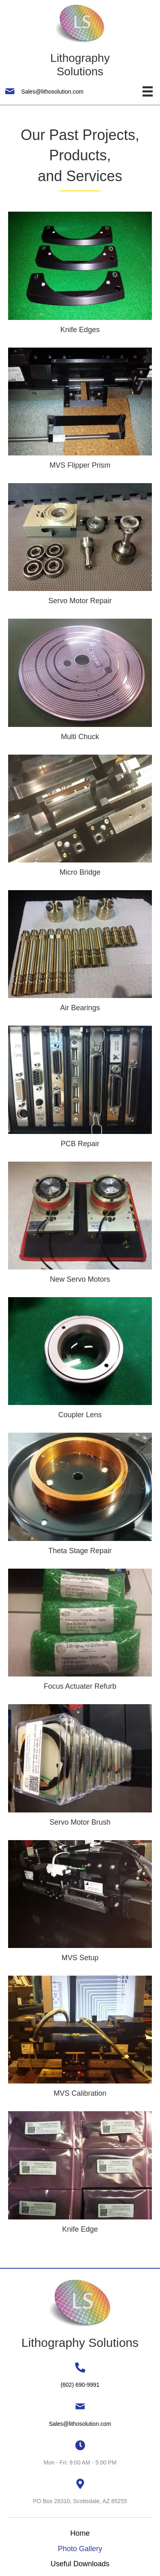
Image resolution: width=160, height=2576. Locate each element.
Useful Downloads (79, 2564)
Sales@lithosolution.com (52, 91)
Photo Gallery (80, 2549)
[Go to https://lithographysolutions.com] (80, 41)
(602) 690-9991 (80, 2384)
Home (80, 2533)
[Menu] (148, 91)
